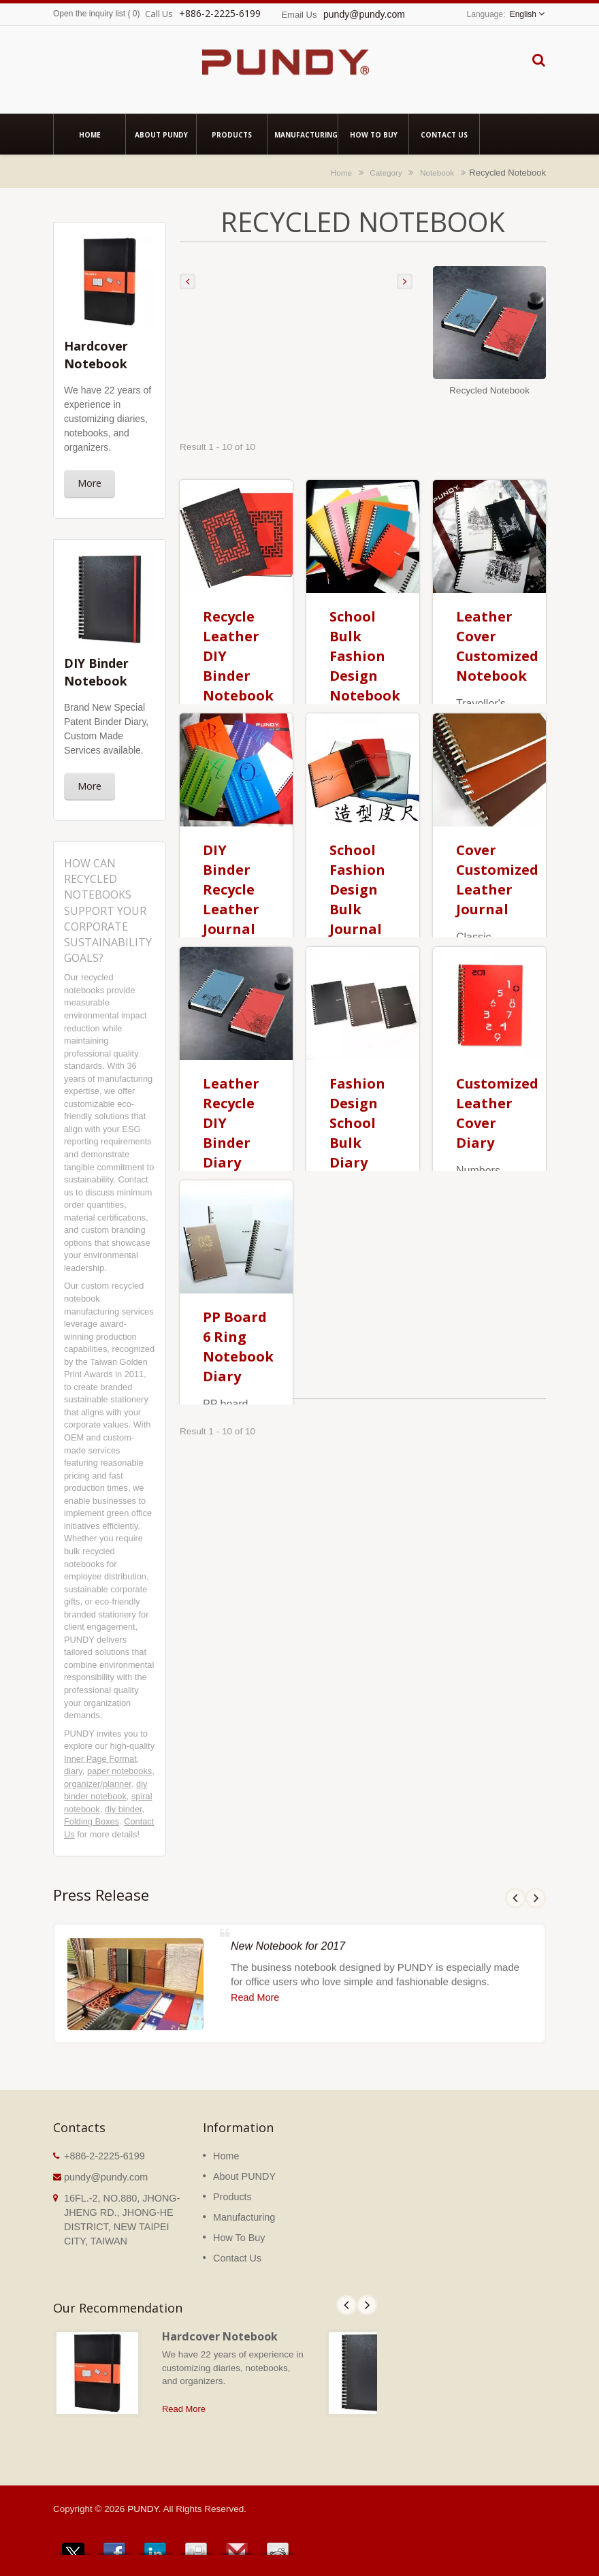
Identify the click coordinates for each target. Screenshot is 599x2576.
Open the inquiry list (89, 13)
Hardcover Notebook (220, 2336)
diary (73, 1771)
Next (367, 2305)
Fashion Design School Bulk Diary (357, 1123)
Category (386, 172)
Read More (184, 2409)
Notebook (437, 172)
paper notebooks (119, 1771)
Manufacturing (303, 134)
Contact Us (444, 134)
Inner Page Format (100, 1759)
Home (89, 134)
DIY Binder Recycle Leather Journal (231, 889)
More (89, 483)
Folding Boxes (91, 1821)
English (523, 14)
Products (232, 134)
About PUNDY (161, 134)
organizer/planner (97, 1784)
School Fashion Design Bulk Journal (357, 889)
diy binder (123, 1809)
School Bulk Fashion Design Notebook (364, 656)
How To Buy (373, 134)
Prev (346, 2305)
